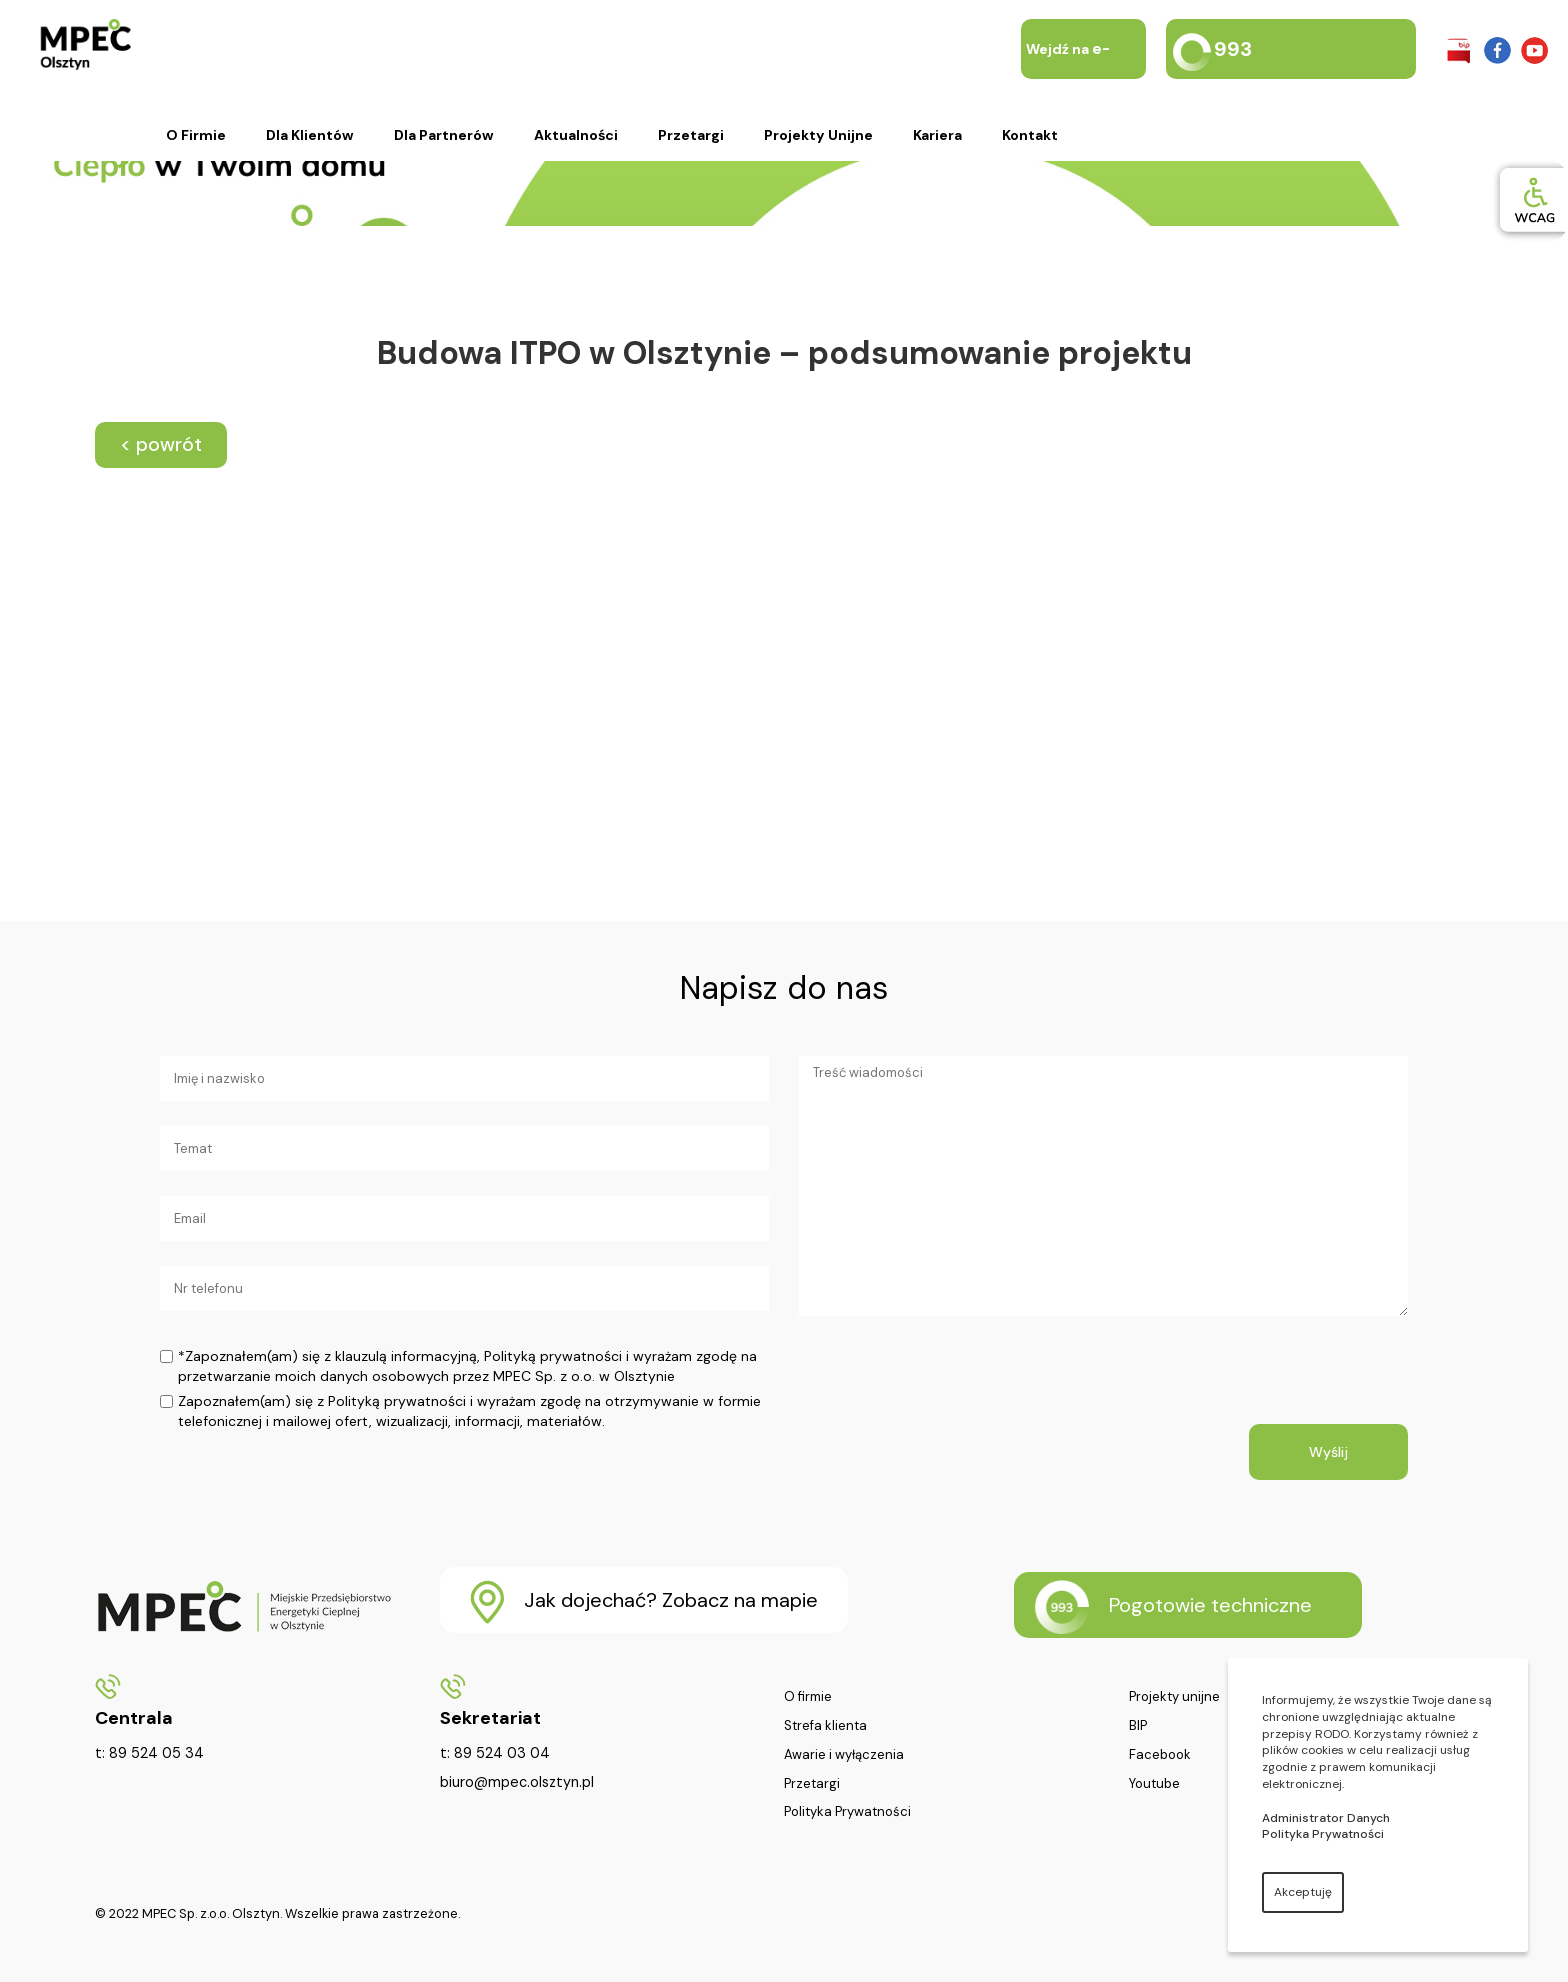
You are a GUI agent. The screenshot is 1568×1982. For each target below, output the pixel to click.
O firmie (196, 135)
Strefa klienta (825, 1726)
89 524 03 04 (502, 1753)
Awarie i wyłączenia (844, 1755)
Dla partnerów (444, 135)
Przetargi (691, 135)
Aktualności (576, 135)
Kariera (937, 135)
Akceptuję (1303, 1892)
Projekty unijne (818, 135)
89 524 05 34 (156, 1753)
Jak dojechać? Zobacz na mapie (644, 1602)
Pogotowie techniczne (1173, 1607)
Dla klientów (310, 135)
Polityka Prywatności (847, 1812)
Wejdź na (1068, 79)
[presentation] (951, 1385)
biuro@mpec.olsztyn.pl (517, 1782)
